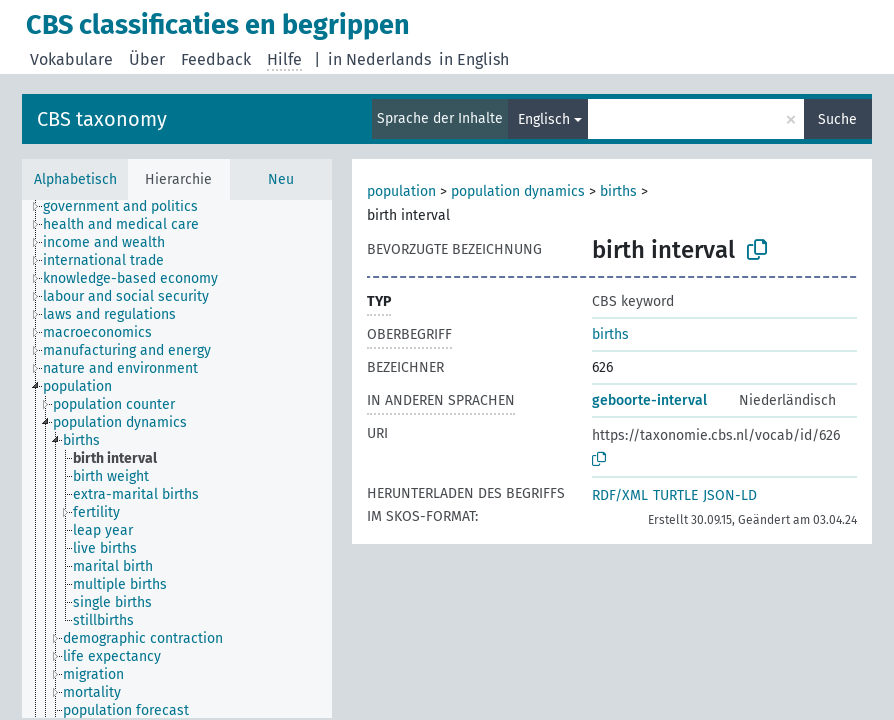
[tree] (177, 459)
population (401, 191)
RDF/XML (620, 495)
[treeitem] (129, 207)
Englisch (544, 119)
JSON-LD (730, 495)
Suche (837, 119)
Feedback (216, 59)
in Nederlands (379, 59)
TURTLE (675, 495)
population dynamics (518, 191)
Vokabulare (71, 59)
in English (474, 59)
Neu (281, 179)
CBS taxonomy (102, 119)
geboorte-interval (649, 400)
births (618, 191)
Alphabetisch (75, 179)
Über (147, 59)
